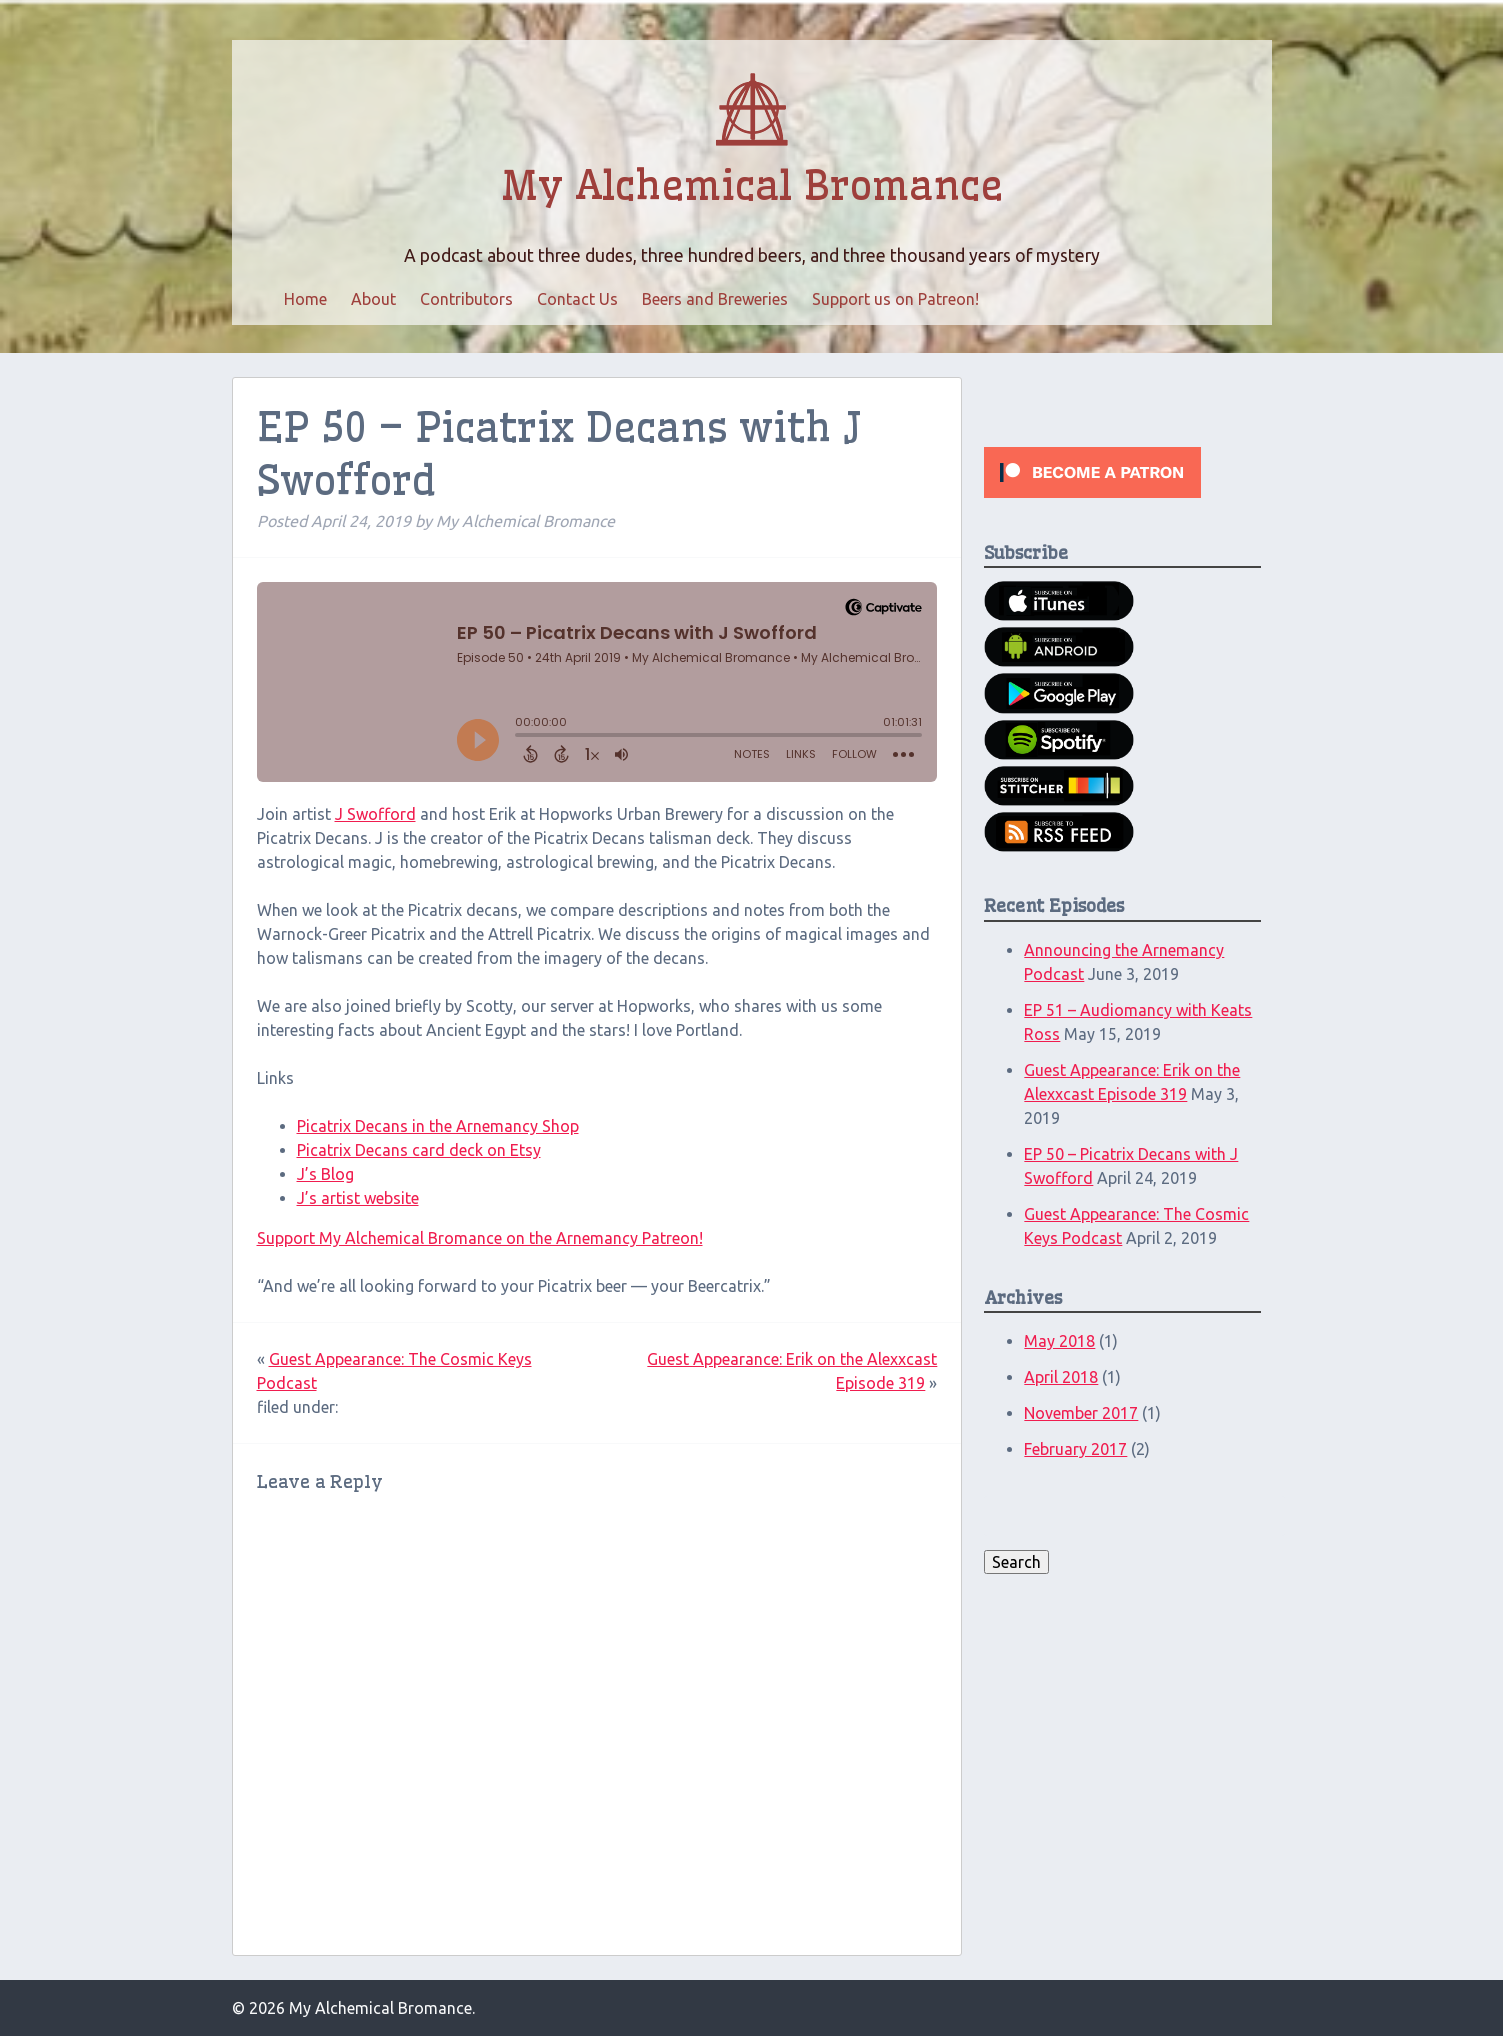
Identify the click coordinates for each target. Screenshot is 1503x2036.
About (373, 299)
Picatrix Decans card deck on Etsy (419, 1150)
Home (305, 299)
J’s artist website (358, 1198)
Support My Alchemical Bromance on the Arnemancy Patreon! (480, 1238)
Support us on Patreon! (895, 299)
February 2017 (1075, 1449)
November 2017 (1081, 1413)
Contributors (466, 299)
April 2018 (1061, 1377)
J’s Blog (325, 1174)
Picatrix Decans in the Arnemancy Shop (438, 1126)
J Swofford (375, 814)
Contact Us (577, 299)
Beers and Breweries (715, 299)
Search (1016, 1562)
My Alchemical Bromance (752, 186)
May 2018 (1059, 1341)
